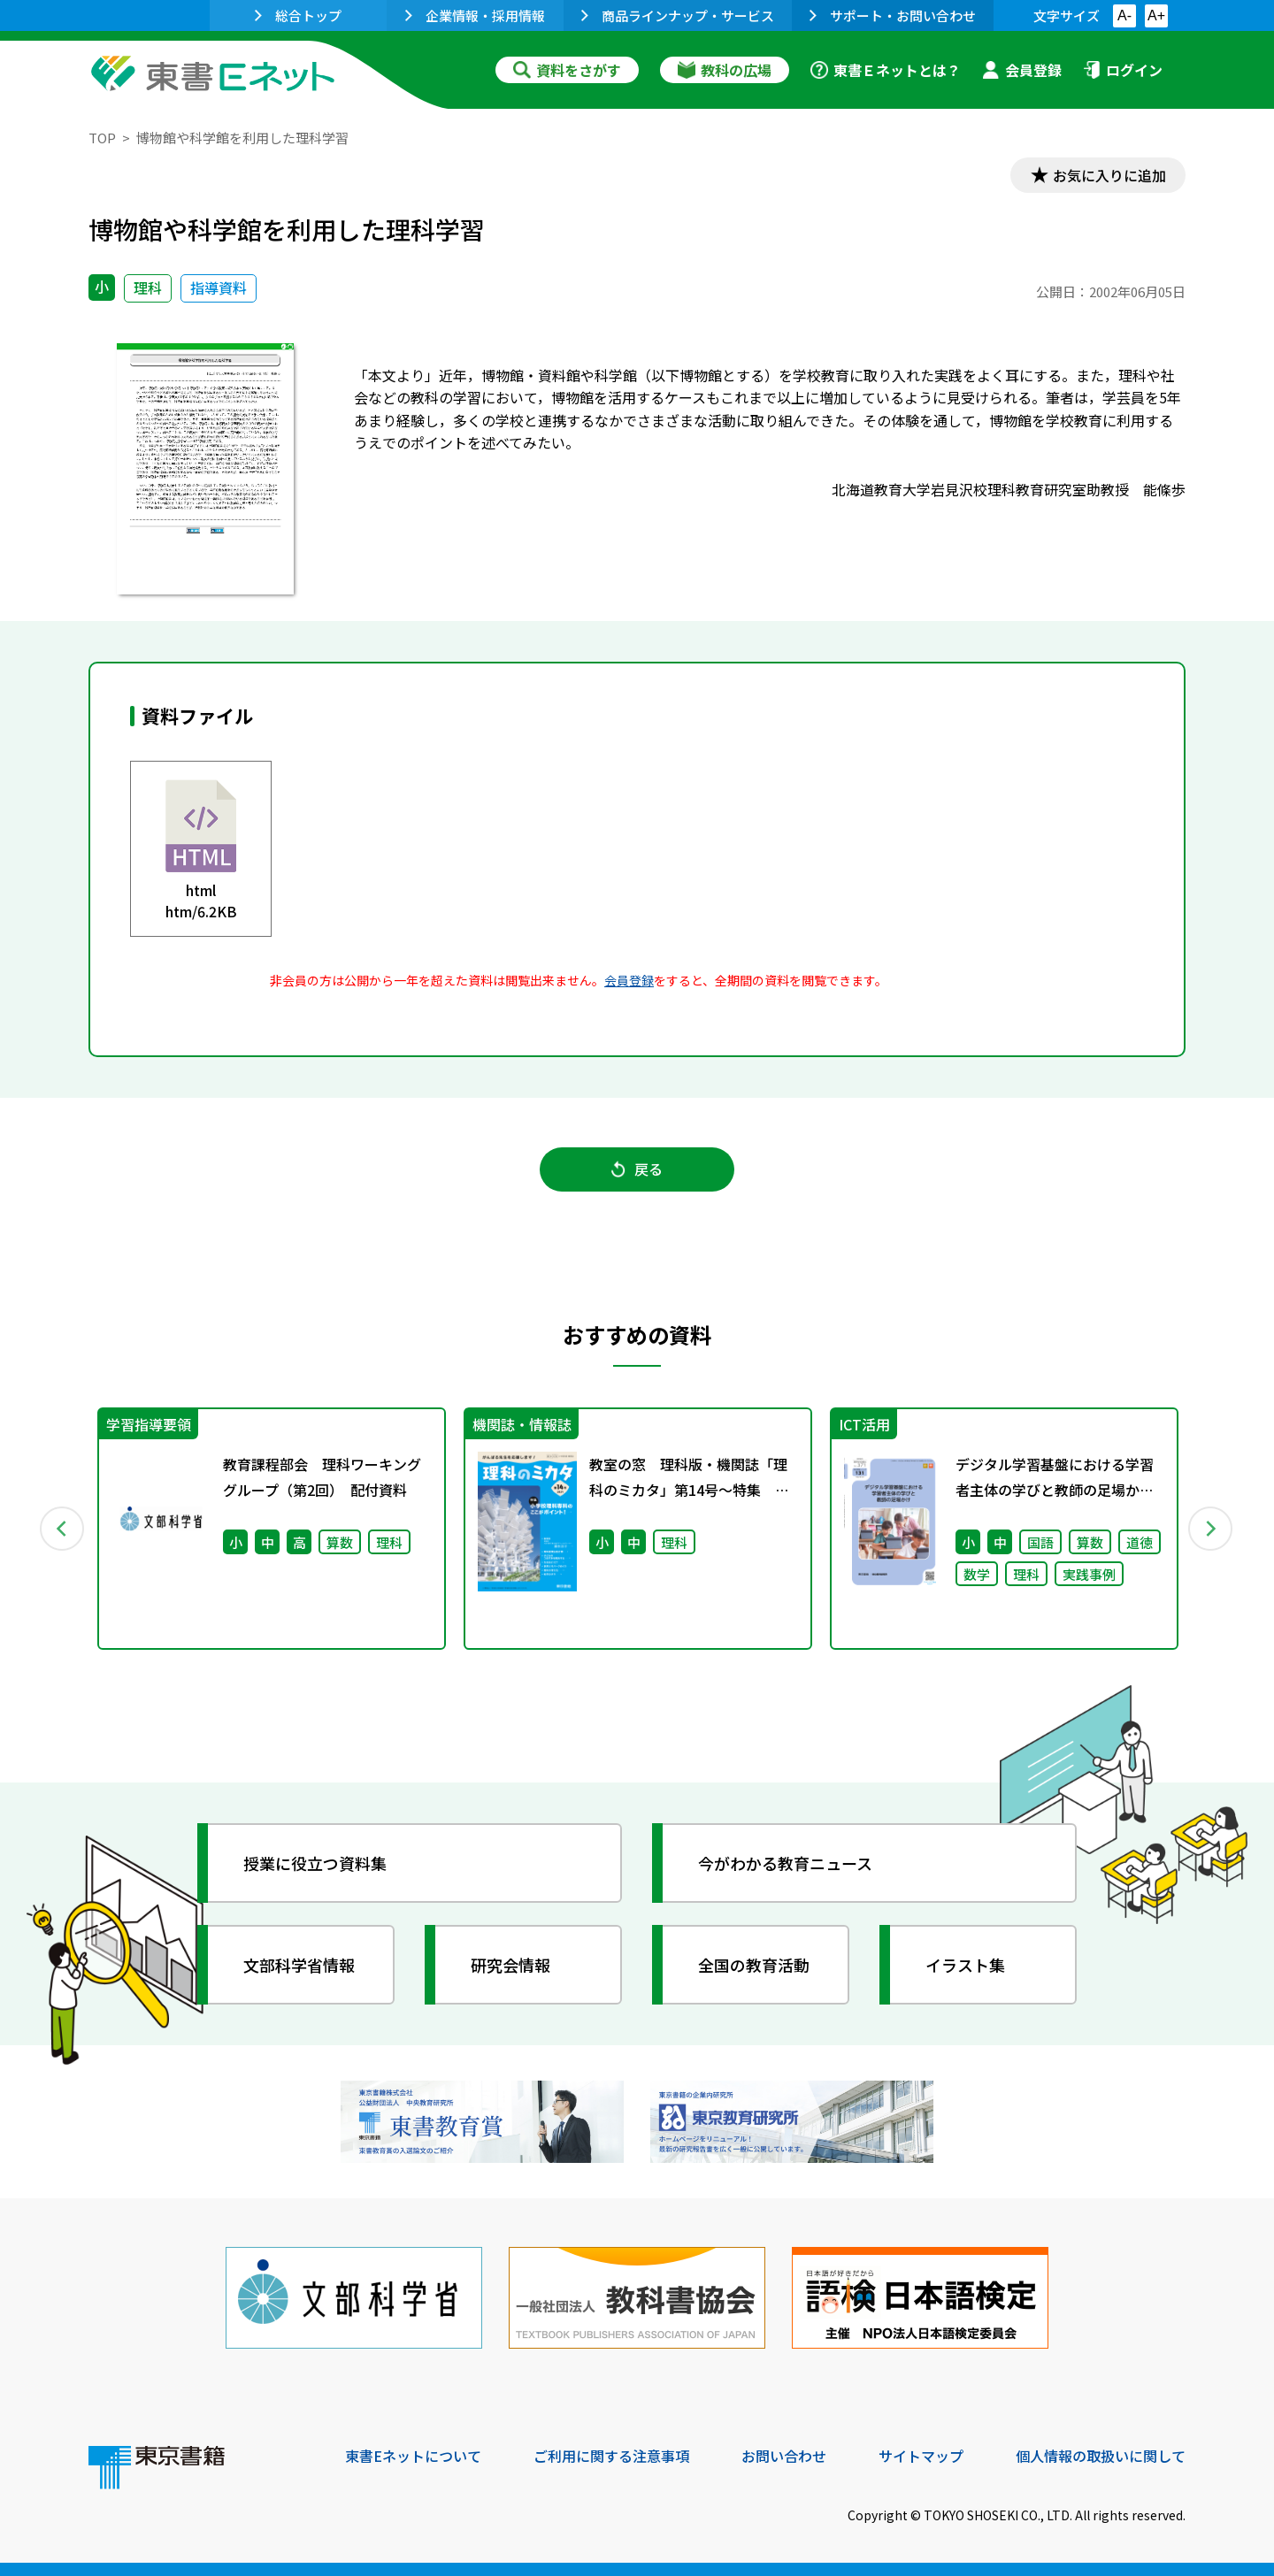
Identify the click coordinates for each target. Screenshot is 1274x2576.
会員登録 (1022, 69)
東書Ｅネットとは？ (885, 69)
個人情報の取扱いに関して (1101, 2455)
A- (1124, 15)
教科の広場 (724, 69)
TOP (102, 137)
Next (1211, 1529)
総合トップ (298, 15)
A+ (1156, 15)
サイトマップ (921, 2455)
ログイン (1123, 69)
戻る (637, 1168)
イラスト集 (965, 1964)
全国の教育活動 (754, 1964)
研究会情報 (510, 1964)
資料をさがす (567, 69)
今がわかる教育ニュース (785, 1863)
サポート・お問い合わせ (893, 15)
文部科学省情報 (299, 1964)
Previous (63, 1529)
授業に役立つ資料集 (315, 1863)
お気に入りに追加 (1109, 175)
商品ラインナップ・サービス (677, 15)
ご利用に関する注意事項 (611, 2455)
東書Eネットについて (413, 2455)
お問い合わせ (783, 2455)
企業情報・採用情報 (475, 15)
